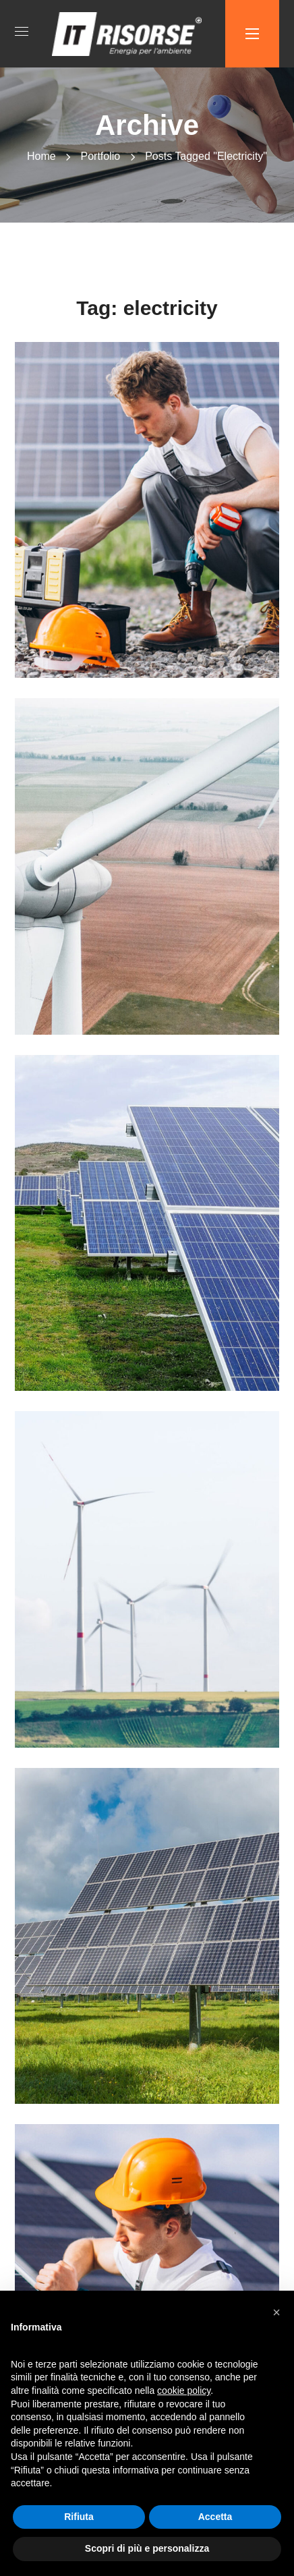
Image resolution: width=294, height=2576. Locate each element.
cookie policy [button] (183, 2390)
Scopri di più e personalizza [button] (147, 2548)
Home (41, 156)
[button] (276, 2312)
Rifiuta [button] (79, 2516)
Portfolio (101, 156)
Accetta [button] (215, 2516)
